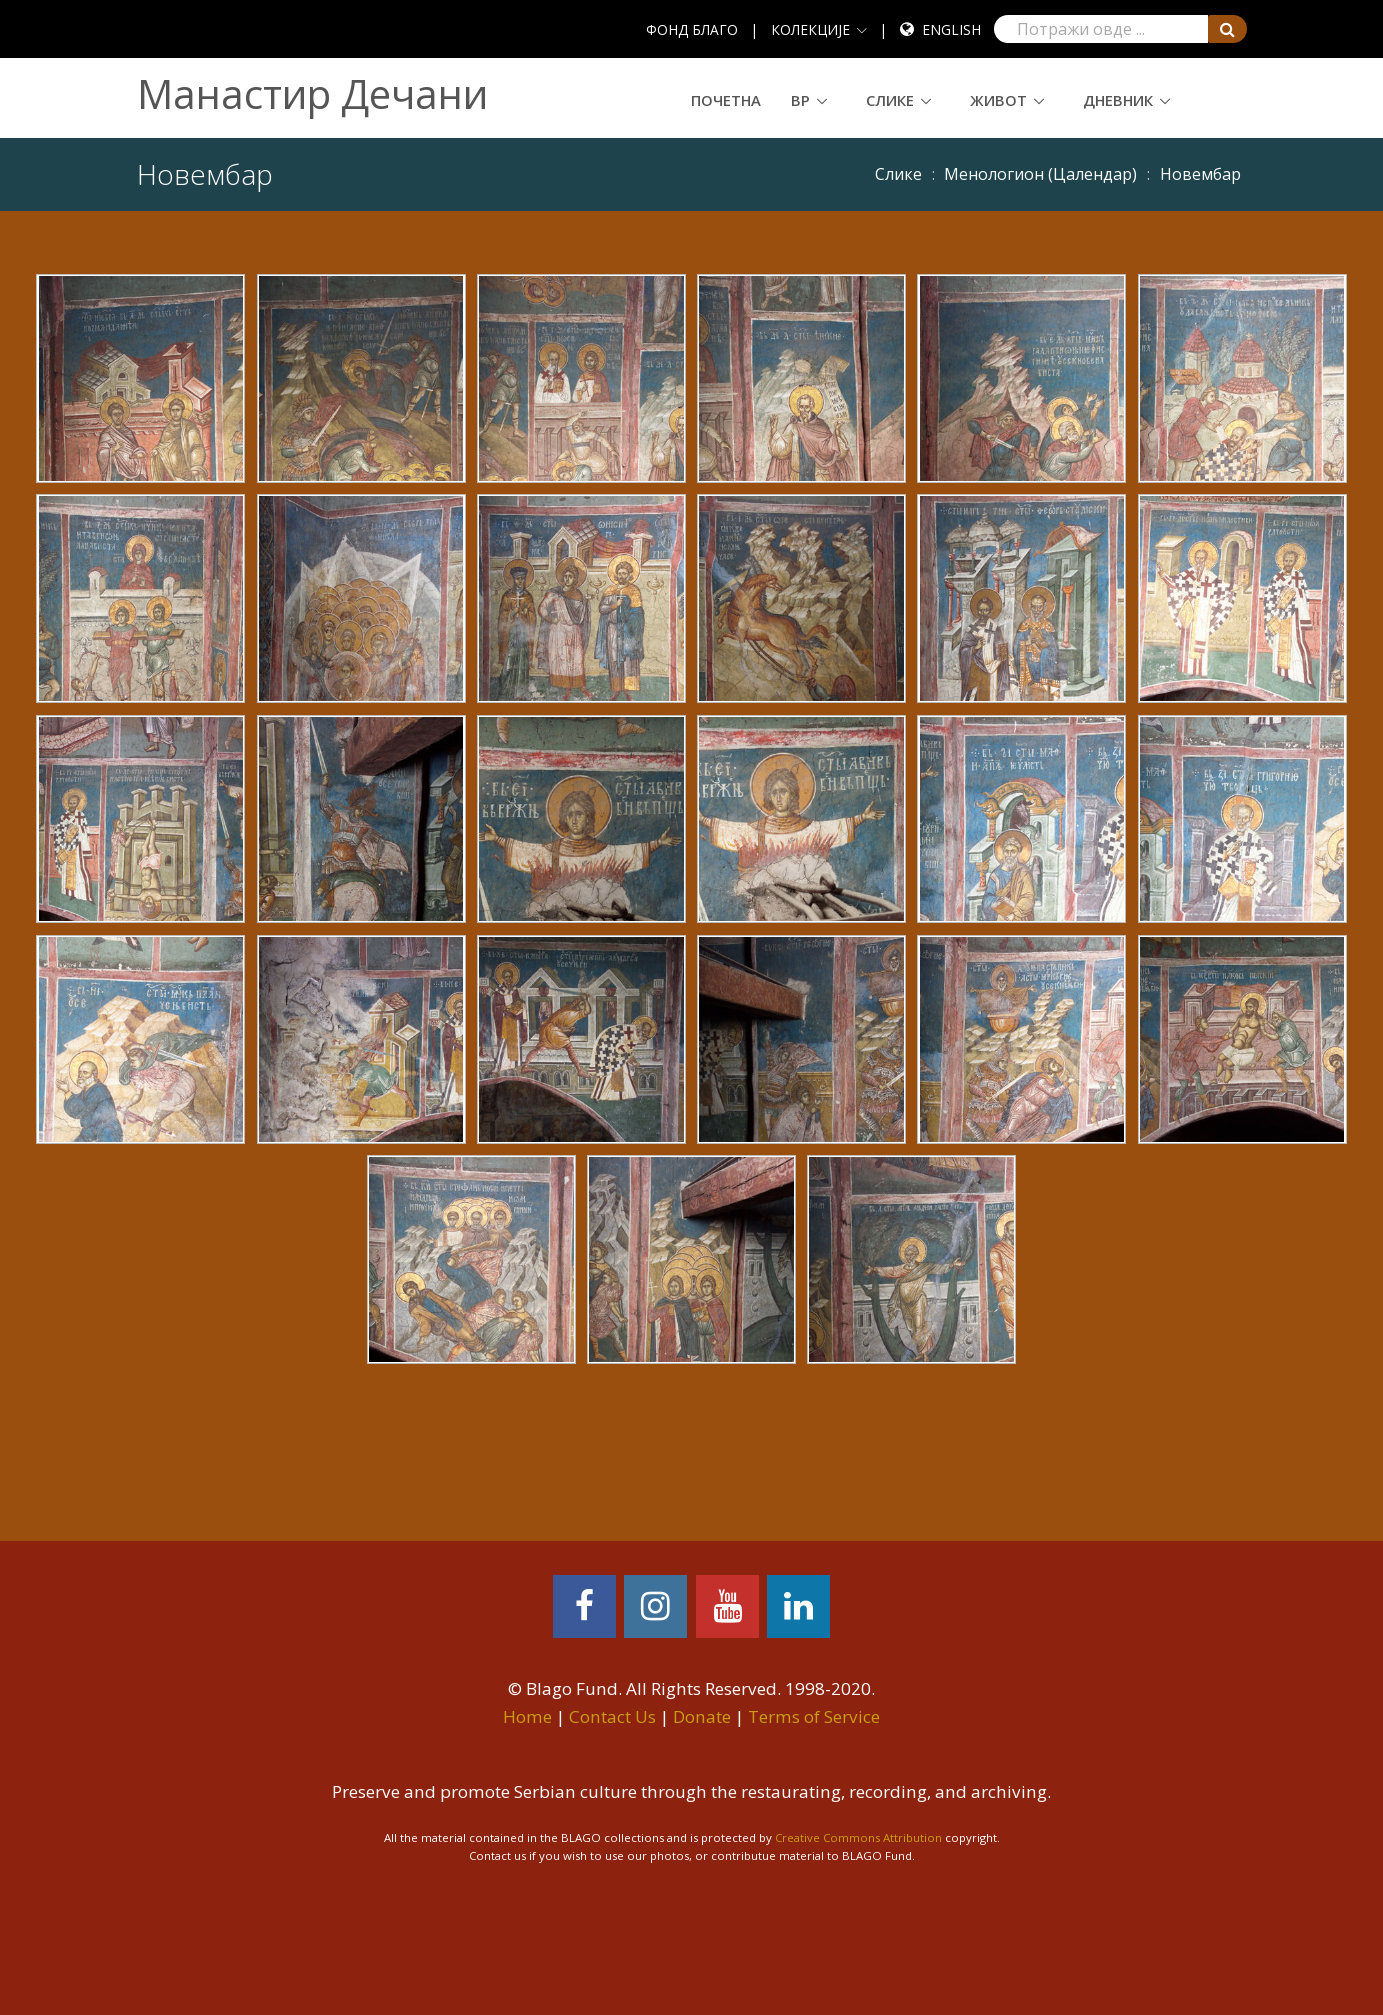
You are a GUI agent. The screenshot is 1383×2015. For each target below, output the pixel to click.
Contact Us (612, 1716)
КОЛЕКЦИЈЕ (810, 29)
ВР (800, 100)
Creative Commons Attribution (858, 1837)
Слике (890, 100)
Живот (998, 100)
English (951, 29)
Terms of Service (814, 1716)
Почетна (726, 100)
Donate (702, 1716)
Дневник (1118, 100)
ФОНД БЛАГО (692, 29)
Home (527, 1716)
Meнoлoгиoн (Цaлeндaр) (1040, 174)
